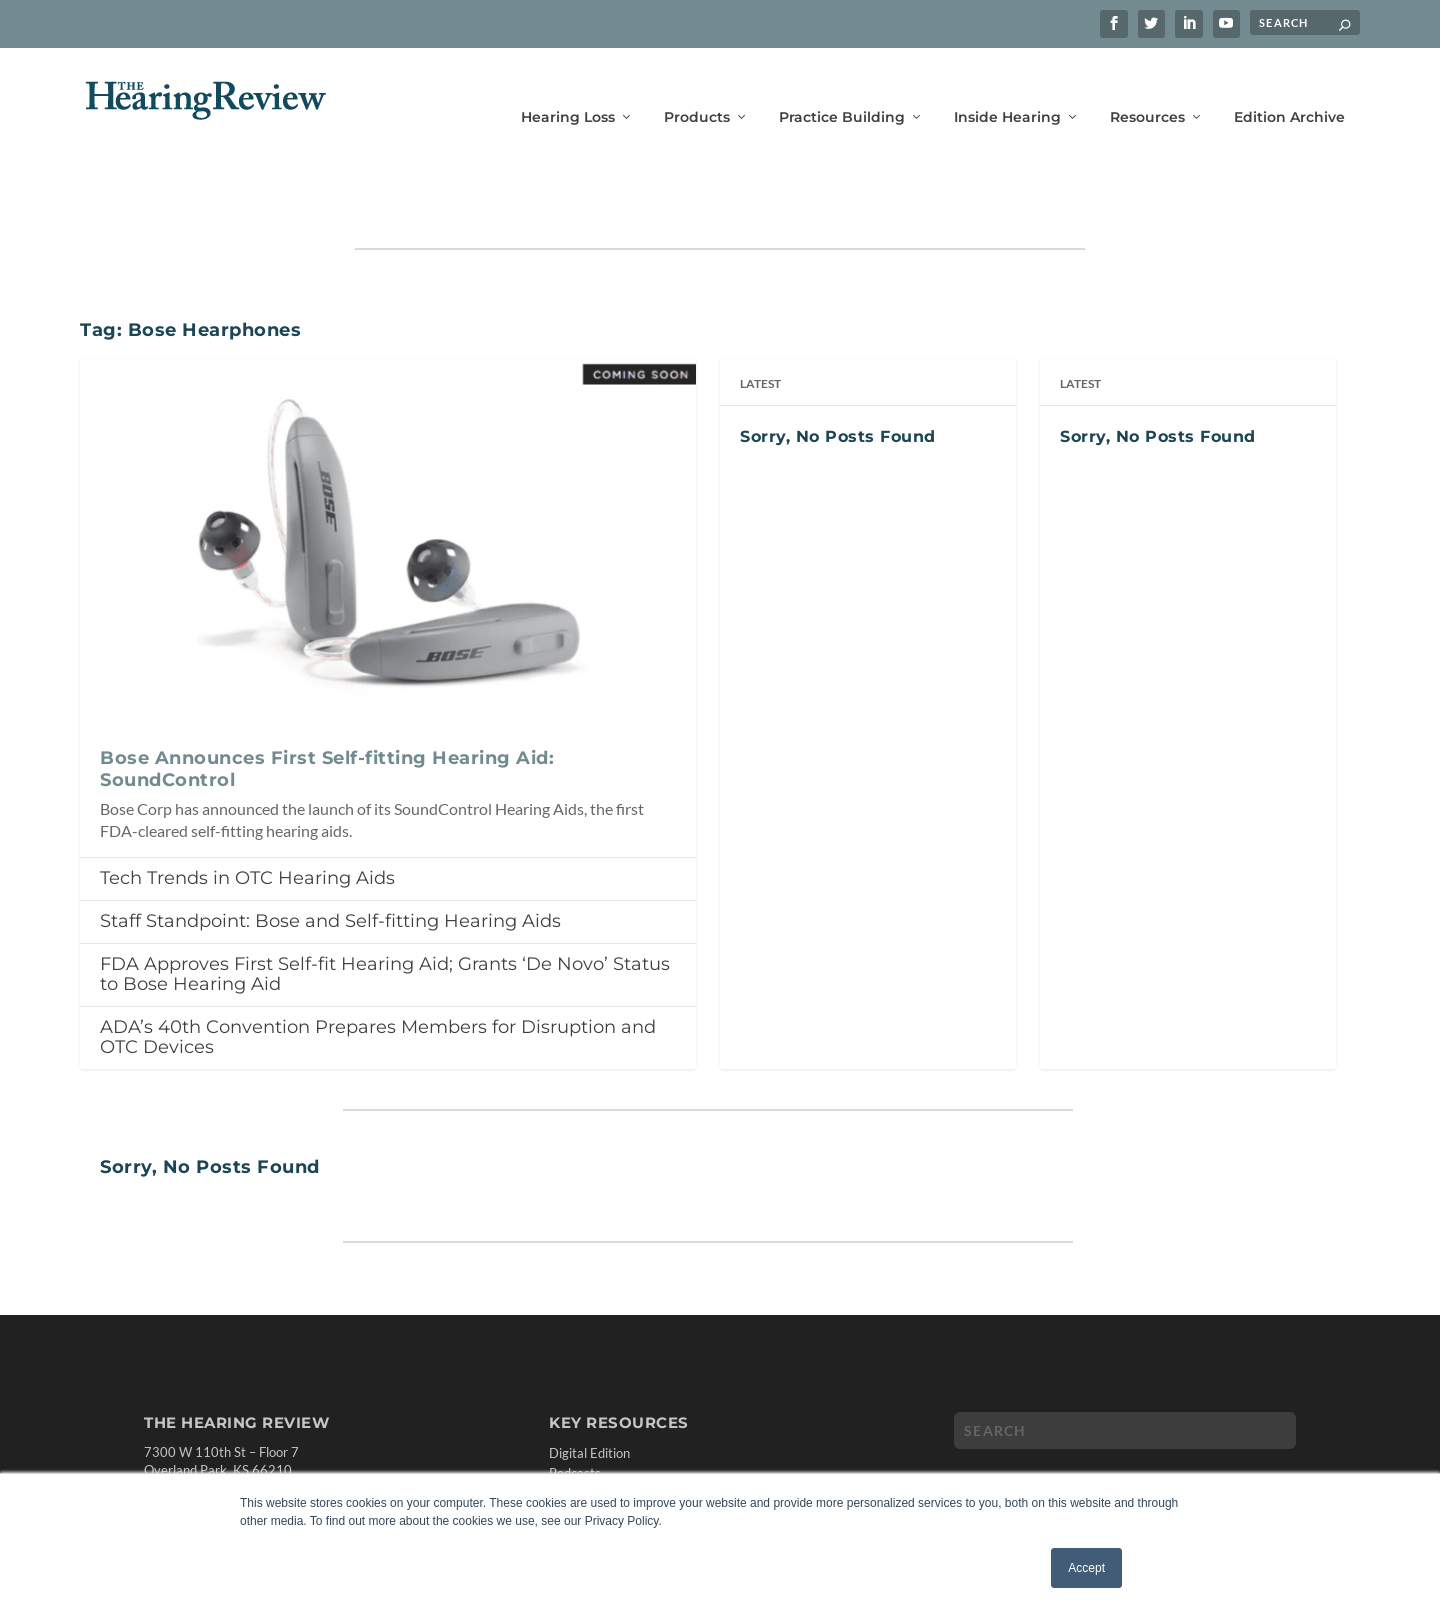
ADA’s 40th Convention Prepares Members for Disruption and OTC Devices (378, 975)
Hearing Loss (568, 87)
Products (697, 87)
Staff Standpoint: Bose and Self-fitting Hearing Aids (330, 859)
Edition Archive (1289, 87)
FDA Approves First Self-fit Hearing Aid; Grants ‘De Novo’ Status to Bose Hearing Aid (385, 912)
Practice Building (842, 87)
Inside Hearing (1007, 87)
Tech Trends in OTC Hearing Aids (247, 816)
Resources (1147, 87)
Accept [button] (1086, 1568)
